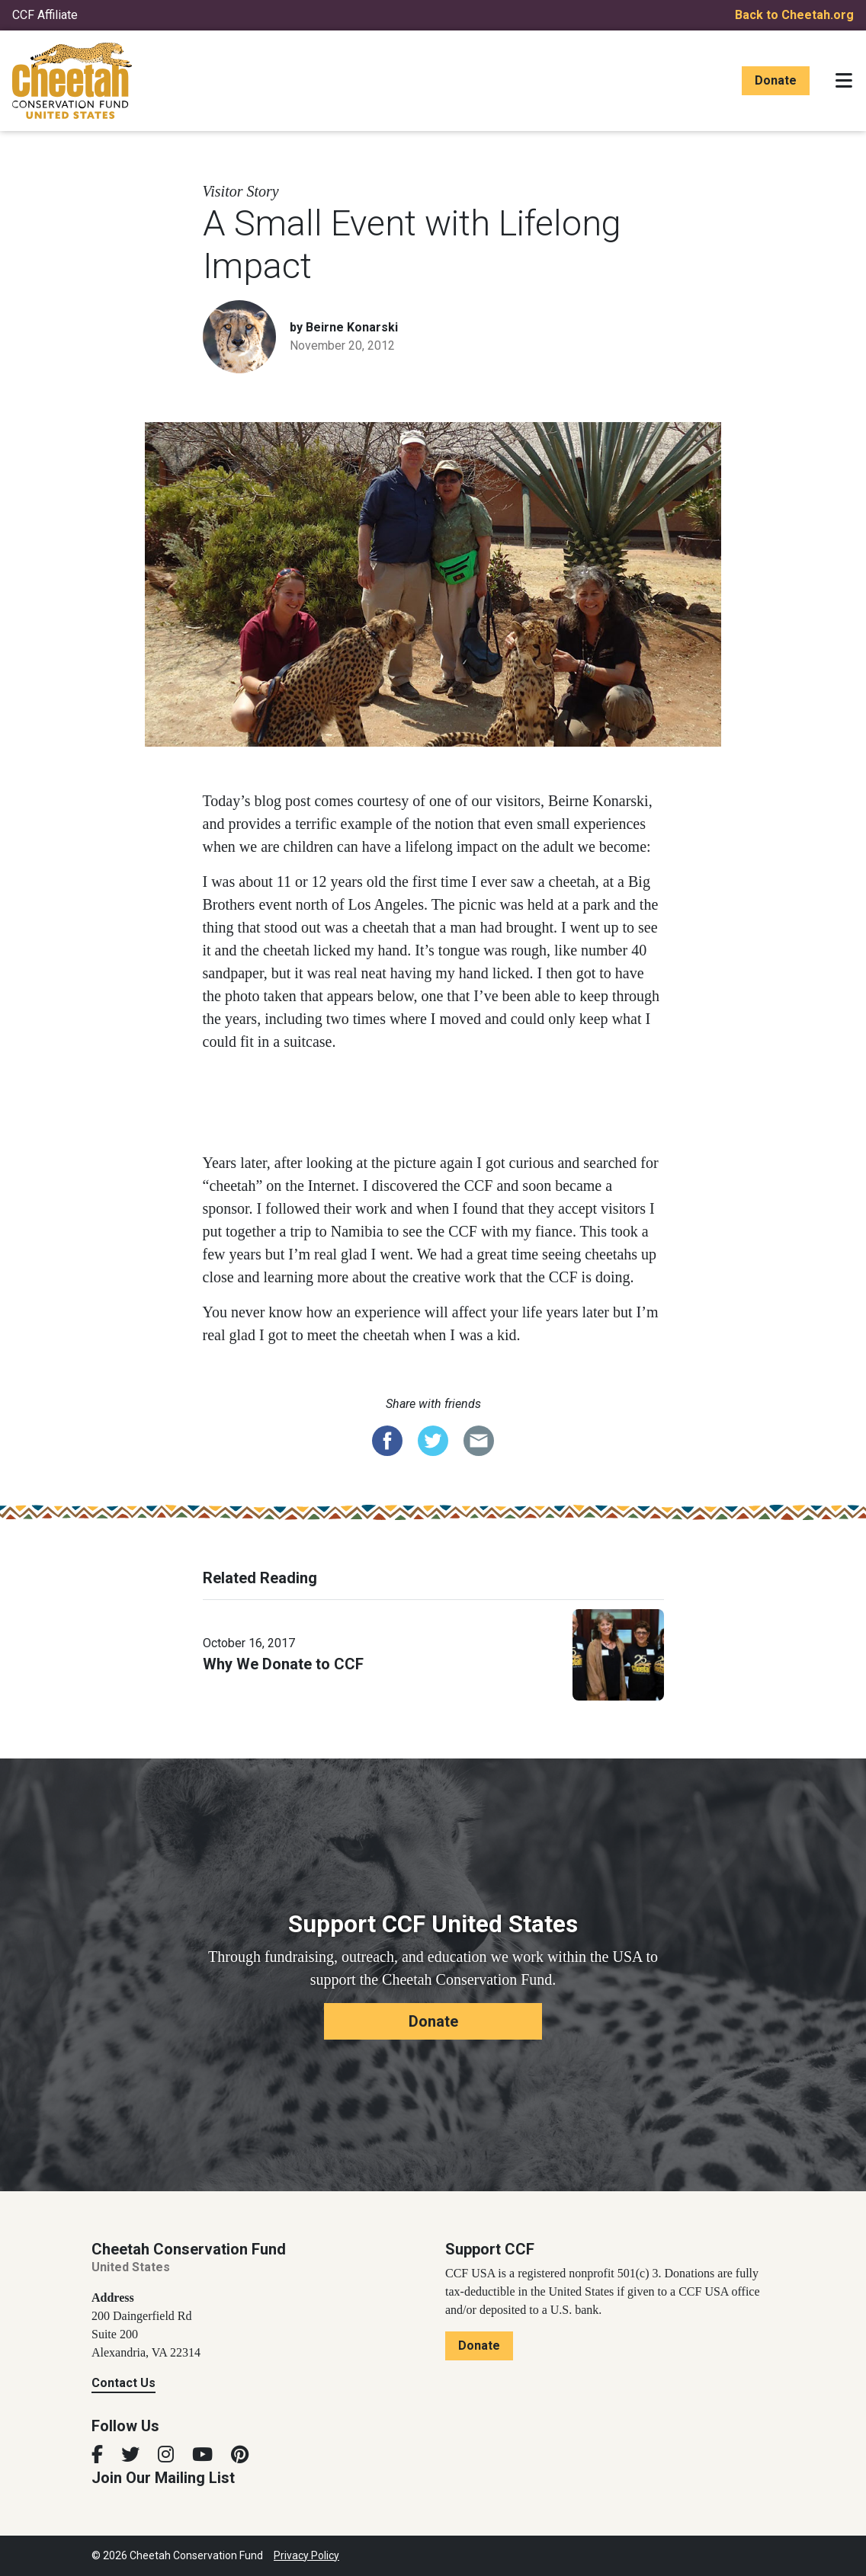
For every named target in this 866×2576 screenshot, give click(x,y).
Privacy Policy (306, 2555)
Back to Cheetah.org (794, 15)
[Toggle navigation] (844, 81)
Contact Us (123, 2383)
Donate (776, 80)
